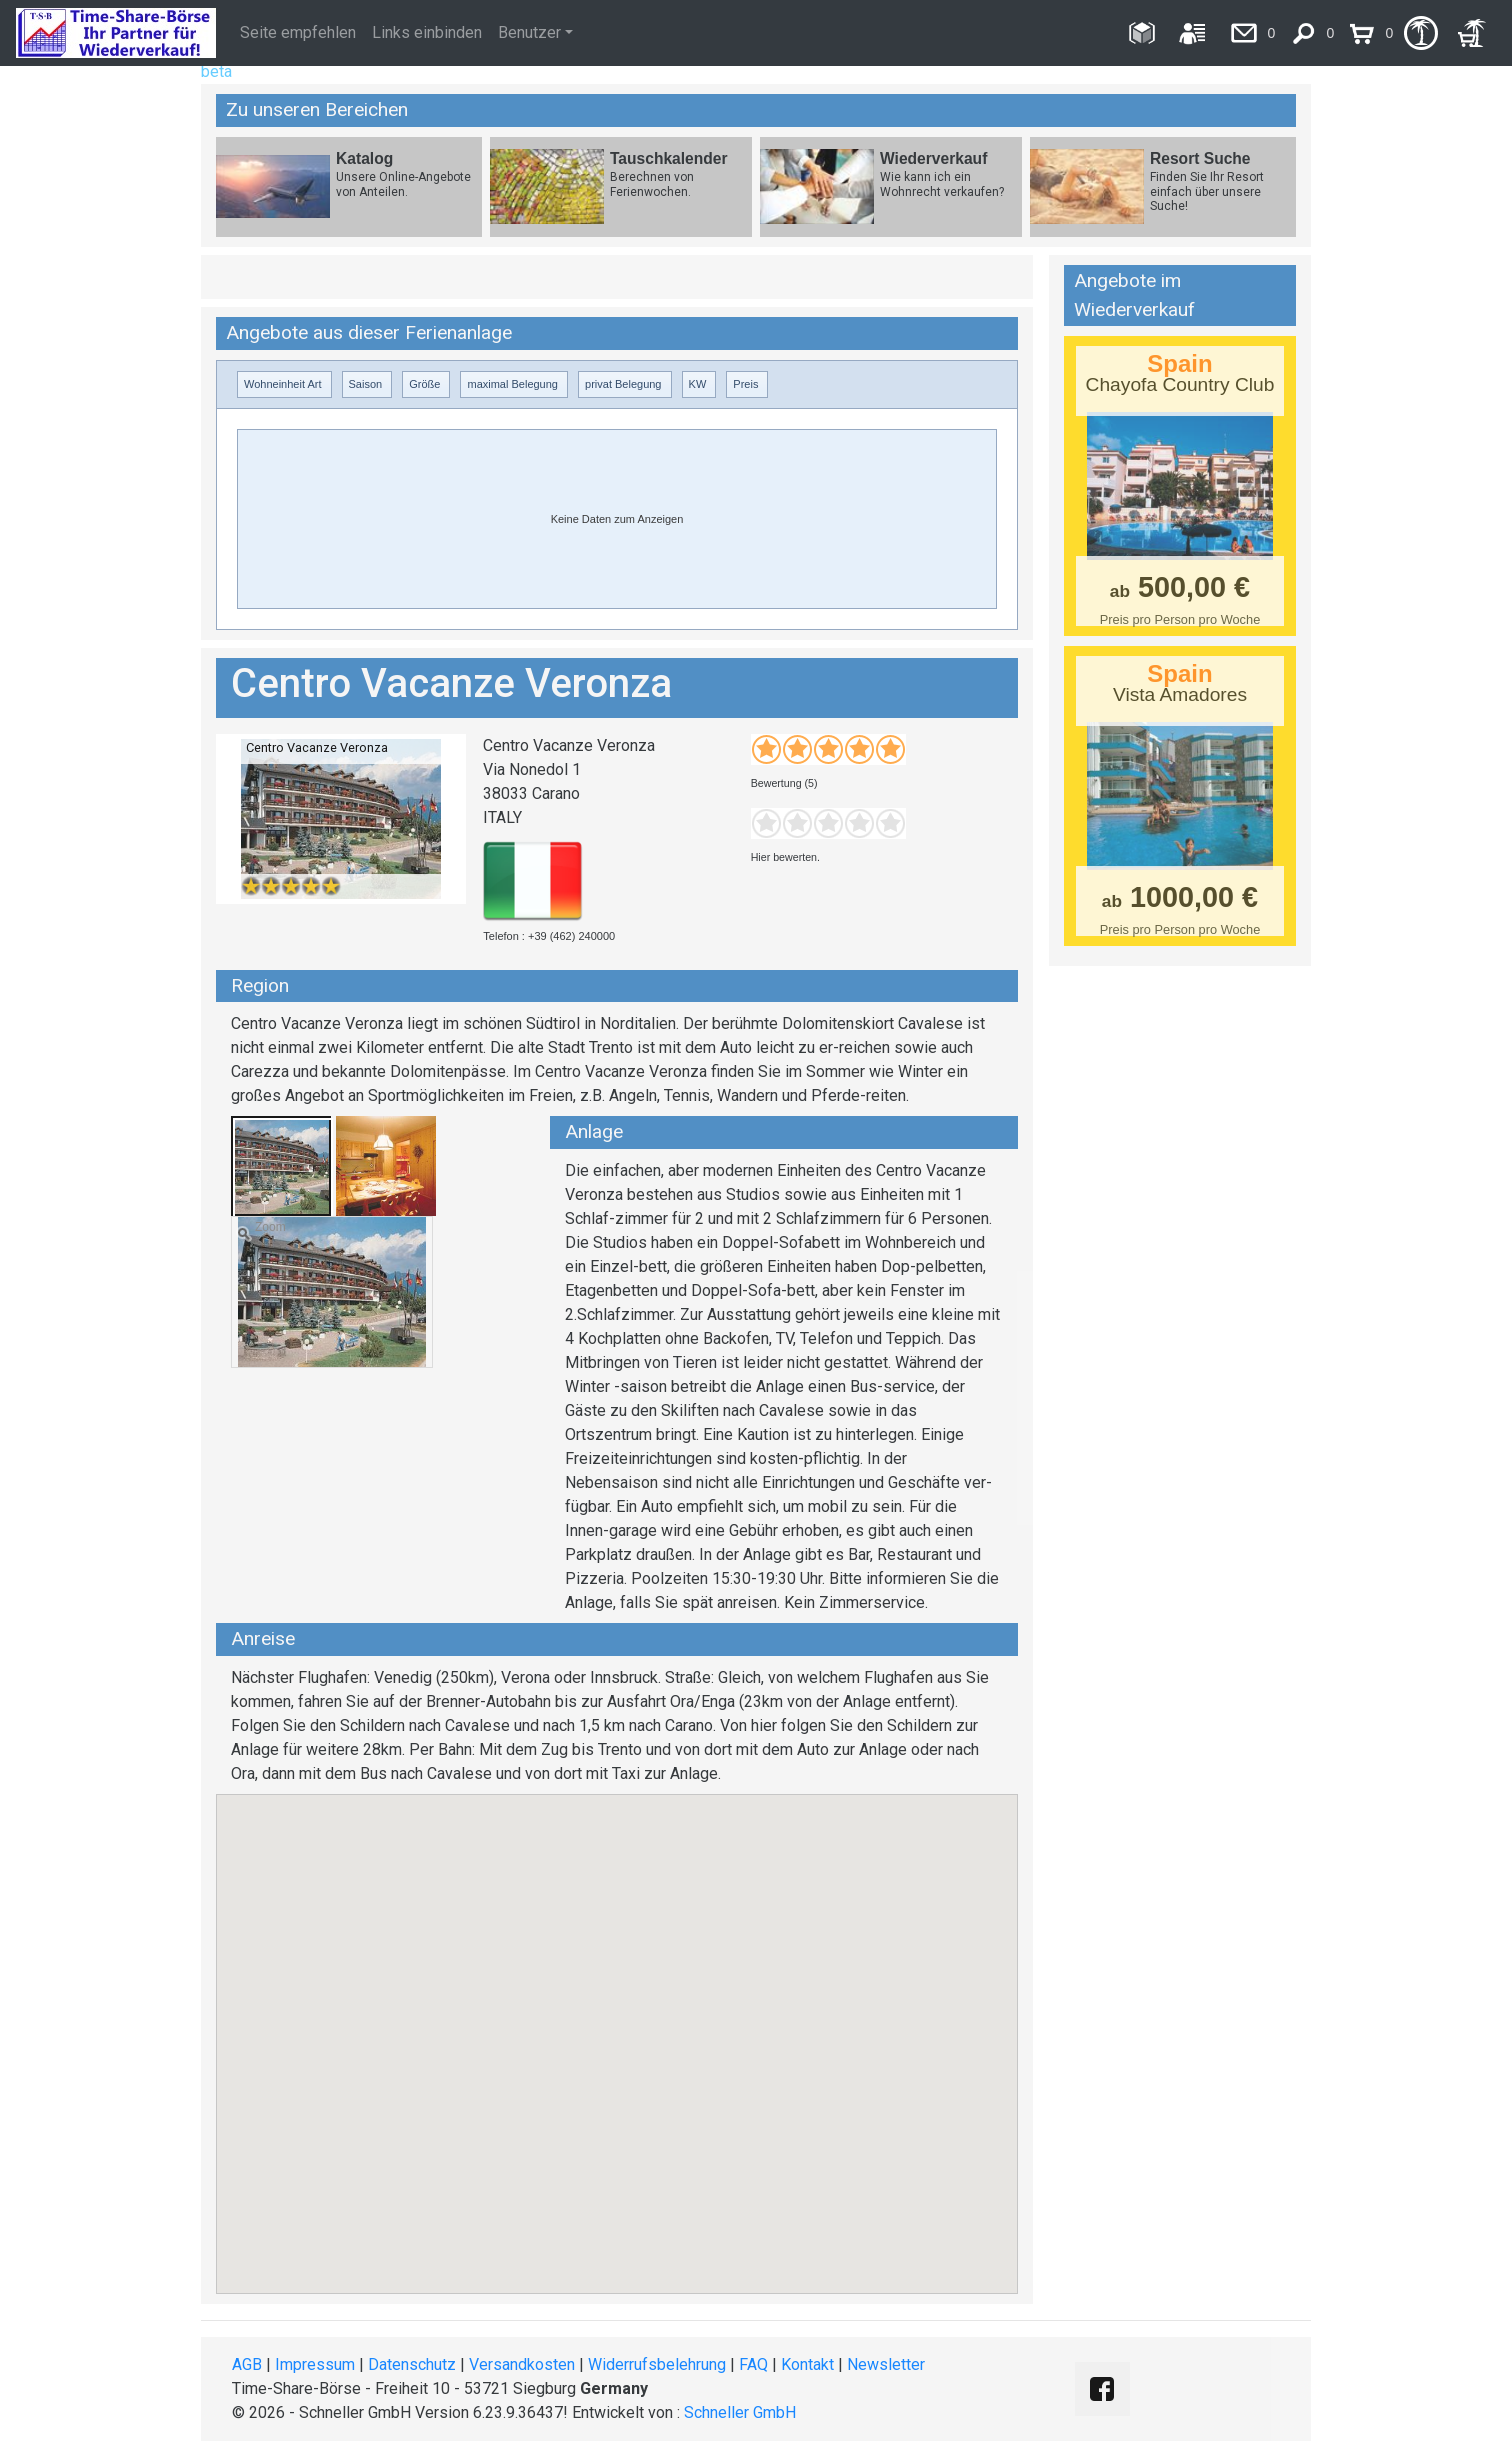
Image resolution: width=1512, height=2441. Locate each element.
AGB (247, 2364)
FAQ (753, 2364)
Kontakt (807, 2364)
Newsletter (886, 2364)
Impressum (315, 2364)
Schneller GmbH (740, 2412)
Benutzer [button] (529, 32)
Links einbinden (427, 32)
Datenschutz (412, 2364)
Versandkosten (522, 2364)
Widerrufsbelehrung (657, 2364)
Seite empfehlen (298, 32)
